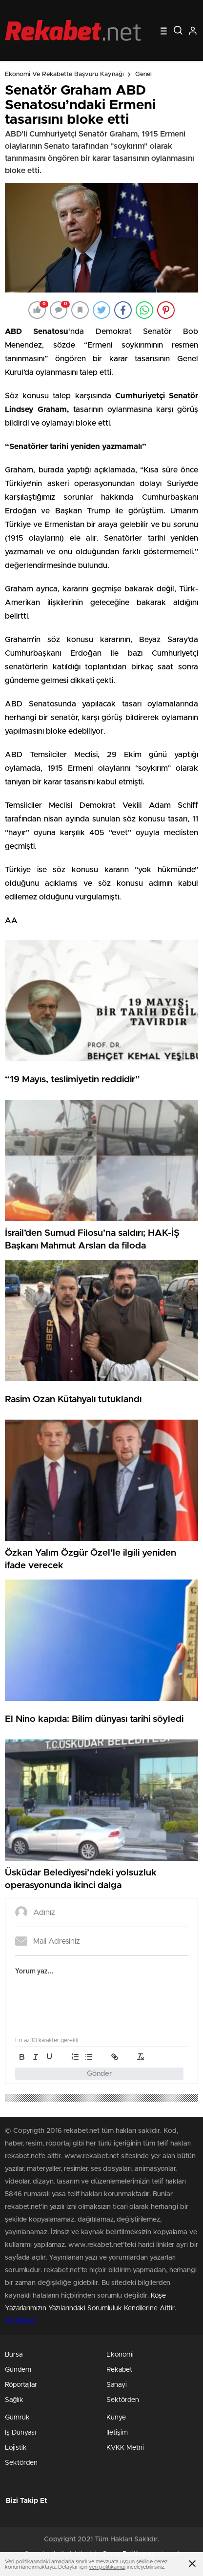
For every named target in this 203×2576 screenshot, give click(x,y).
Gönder (99, 2073)
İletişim (117, 2432)
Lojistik (16, 2447)
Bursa (13, 2354)
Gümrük (17, 2417)
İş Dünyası (20, 2432)
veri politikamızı (107, 2567)
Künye (116, 2417)
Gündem (18, 2369)
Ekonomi (120, 2354)
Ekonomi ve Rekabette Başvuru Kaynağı (64, 74)
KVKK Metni (125, 2447)
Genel (143, 74)
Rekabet (119, 2369)
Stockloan (20, 2321)
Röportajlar (21, 2384)
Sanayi (116, 2384)
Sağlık (14, 2400)
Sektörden (122, 2400)
